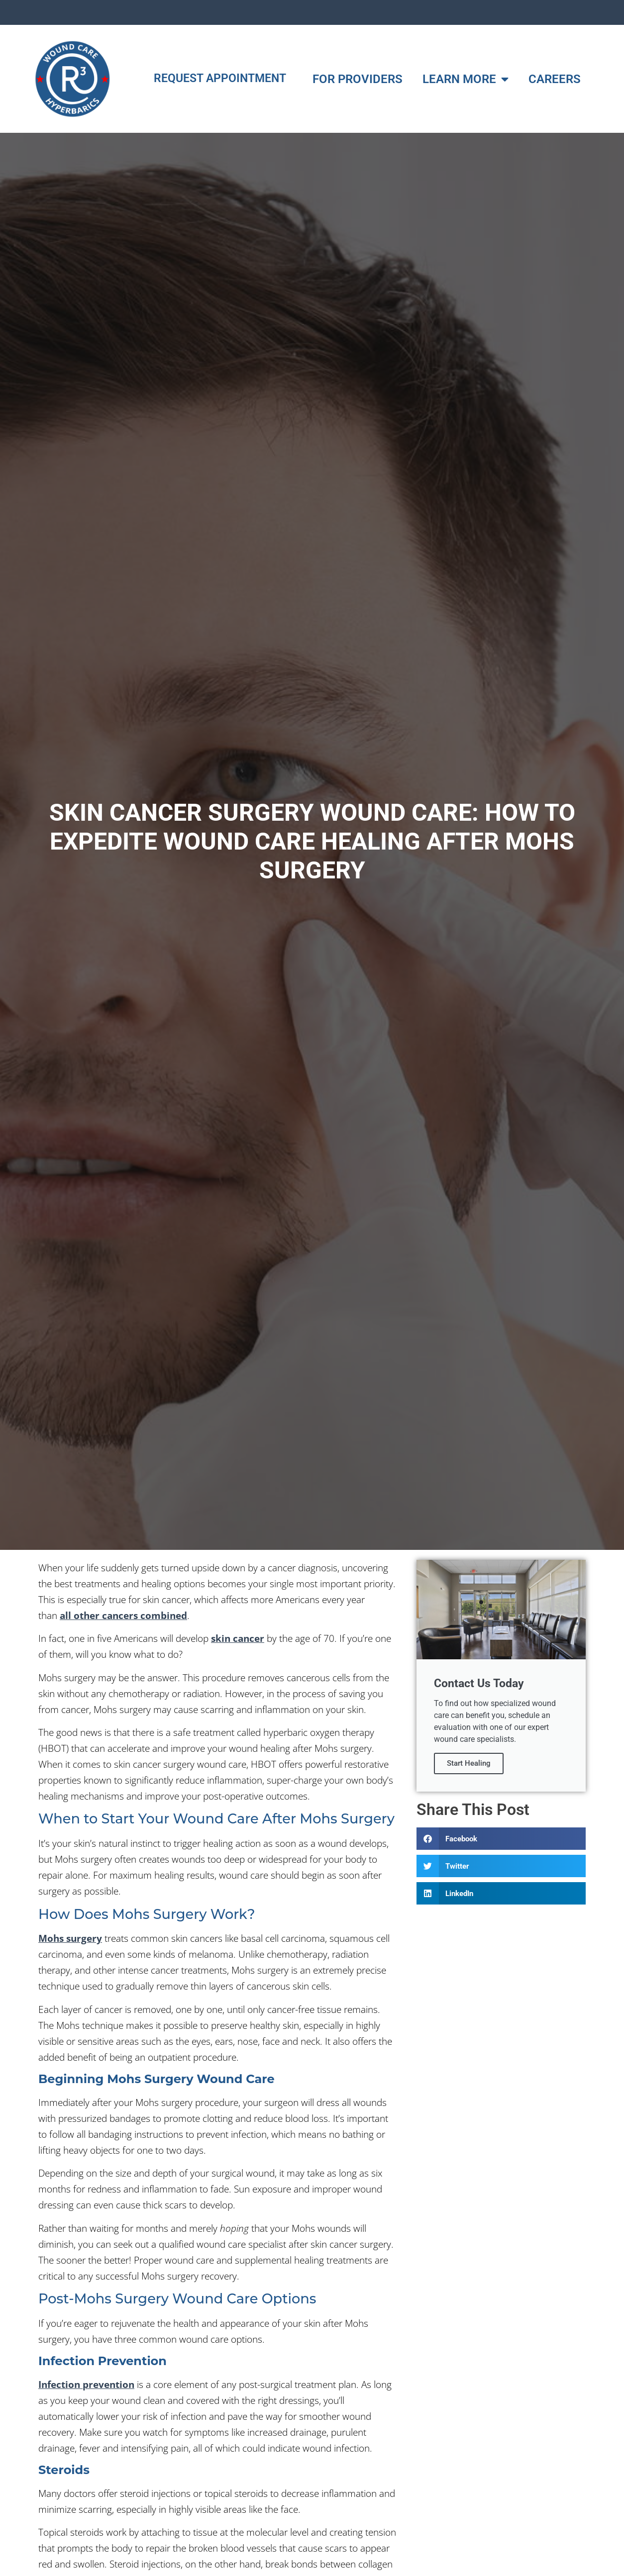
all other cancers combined (123, 1615)
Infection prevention (86, 2384)
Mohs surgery (70, 1938)
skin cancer (237, 1638)
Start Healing (469, 1763)
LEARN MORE (465, 79)
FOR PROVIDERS (357, 79)
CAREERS (554, 79)
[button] (501, 1839)
